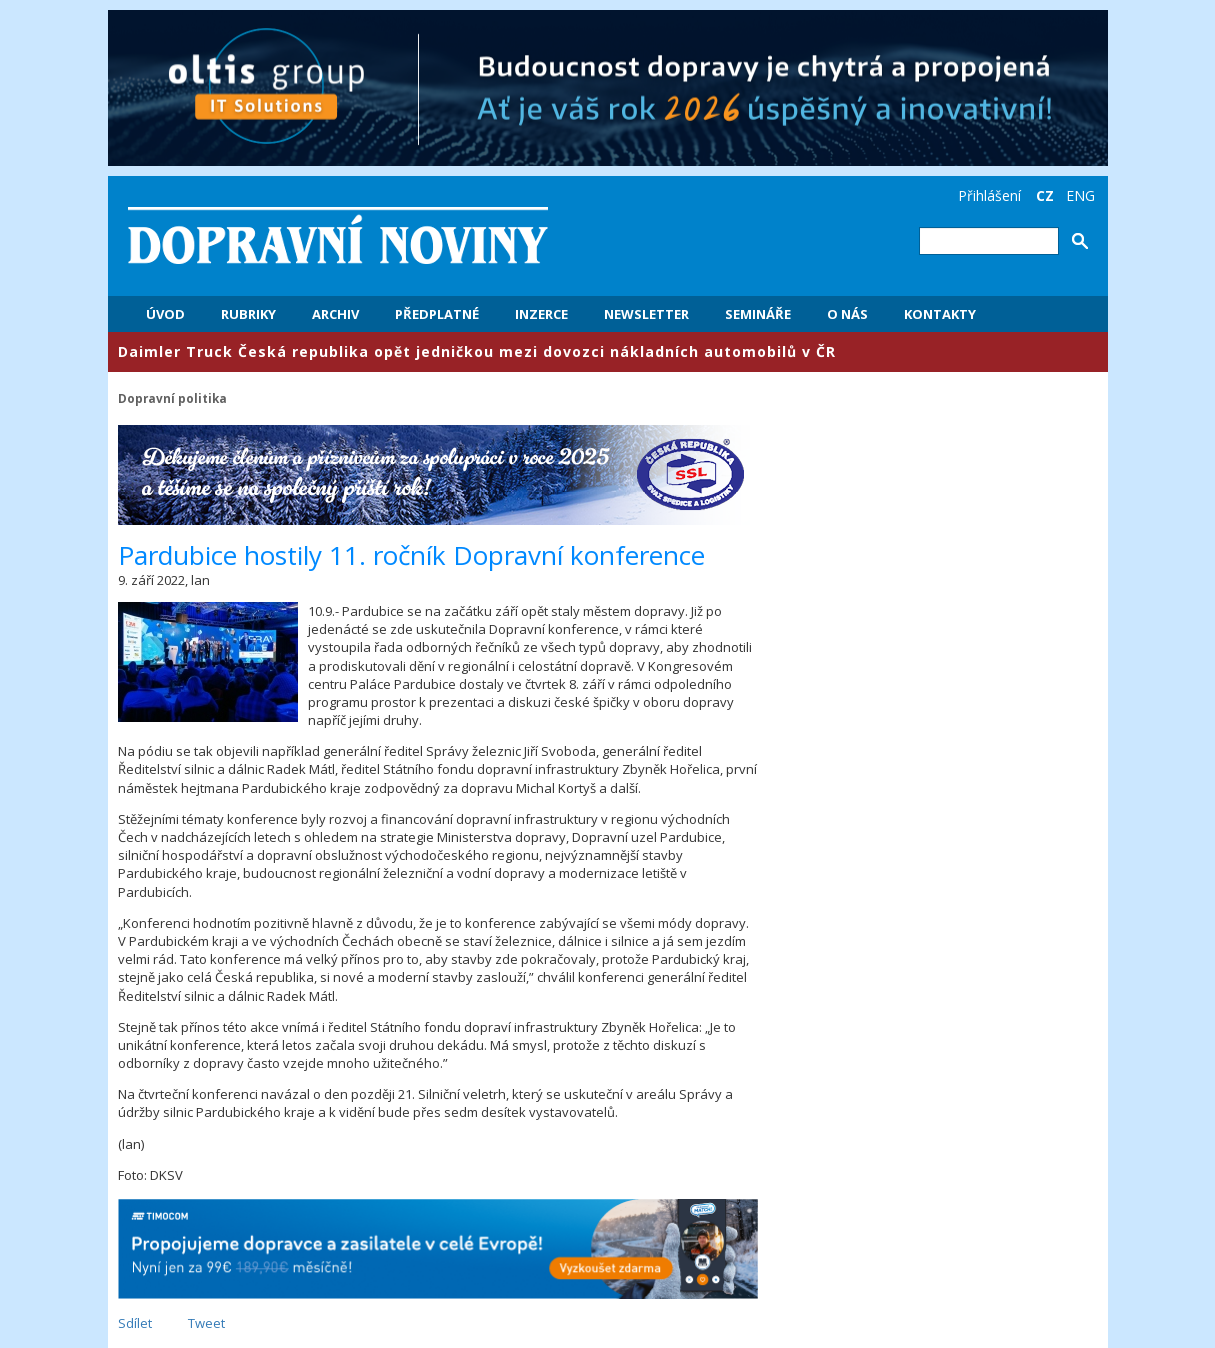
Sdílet (135, 1323)
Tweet (206, 1323)
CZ (1045, 195)
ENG (1080, 195)
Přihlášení (989, 195)
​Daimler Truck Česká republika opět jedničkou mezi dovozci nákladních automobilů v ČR (477, 351)
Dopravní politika (172, 398)
